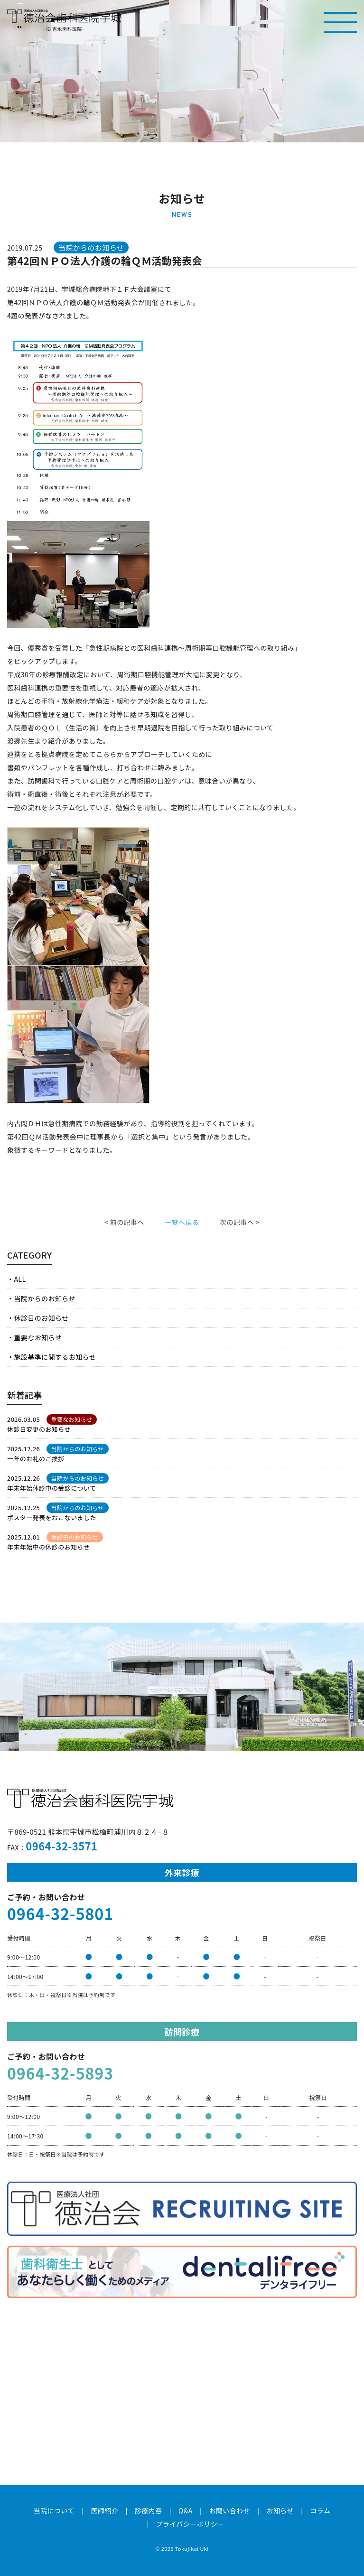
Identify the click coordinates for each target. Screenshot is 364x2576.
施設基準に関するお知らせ (55, 1357)
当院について (54, 2510)
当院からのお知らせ (44, 1298)
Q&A (185, 2510)
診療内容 (148, 2510)
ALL (20, 1279)
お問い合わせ (229, 2510)
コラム (320, 2510)
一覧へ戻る (182, 1222)
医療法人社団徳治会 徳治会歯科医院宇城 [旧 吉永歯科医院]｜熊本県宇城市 (64, 16)
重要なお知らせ (38, 1337)
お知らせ (279, 2510)
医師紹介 (104, 2510)
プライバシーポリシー (190, 2524)
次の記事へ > (240, 1222)
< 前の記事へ (124, 1222)
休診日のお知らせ (41, 1318)
